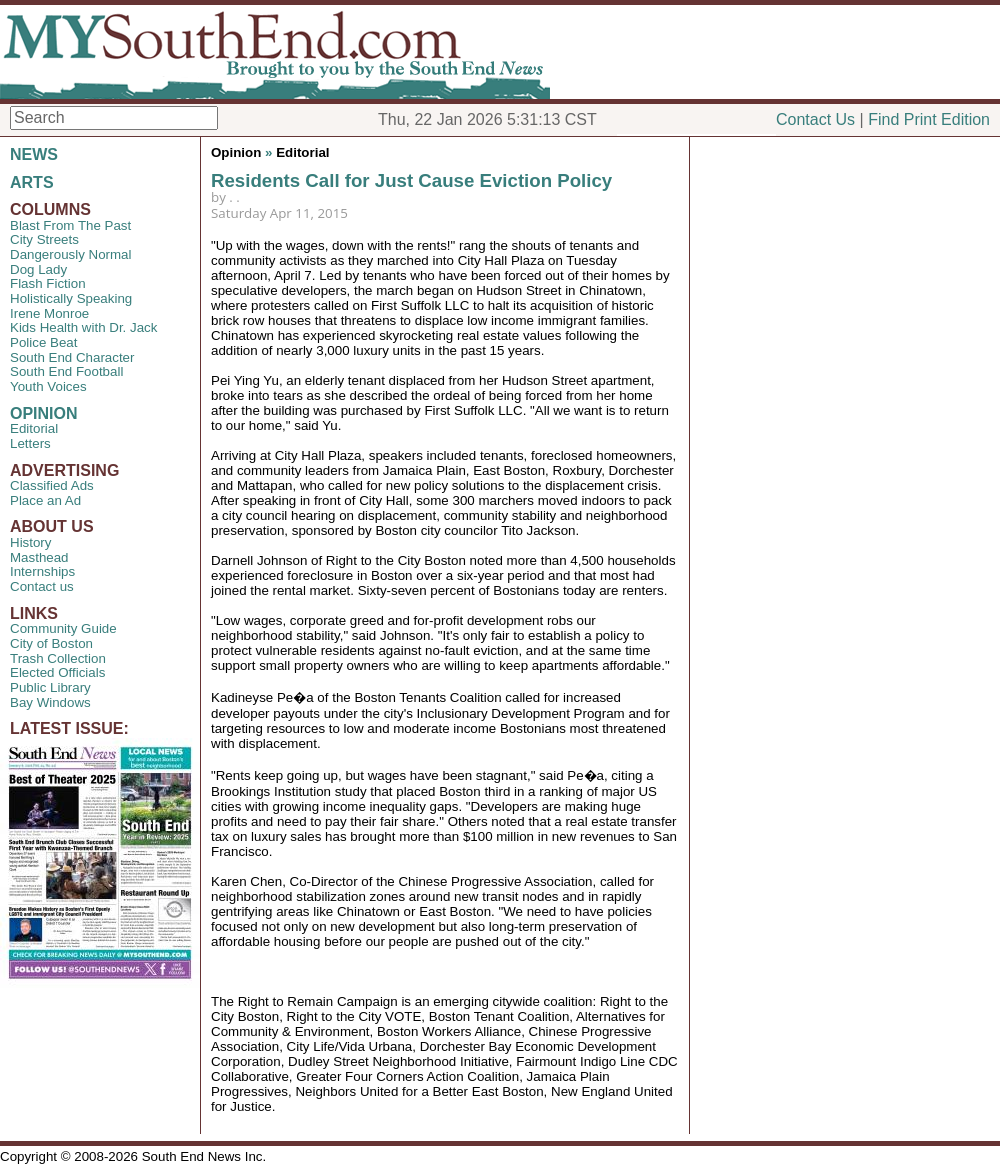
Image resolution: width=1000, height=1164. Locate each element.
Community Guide (63, 628)
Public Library (50, 687)
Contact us (42, 586)
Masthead (39, 557)
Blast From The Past (70, 225)
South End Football (66, 371)
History (30, 542)
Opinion (236, 152)
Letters (30, 443)
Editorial (34, 428)
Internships (42, 571)
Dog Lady (38, 269)
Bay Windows (50, 702)
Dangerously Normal (70, 254)
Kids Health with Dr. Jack (83, 327)
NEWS (34, 154)
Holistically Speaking (71, 298)
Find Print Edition (929, 119)
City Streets (44, 239)
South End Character (72, 357)
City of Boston (51, 643)
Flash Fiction (48, 283)
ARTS (32, 182)
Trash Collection (58, 658)
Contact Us (815, 119)
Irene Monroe (49, 313)
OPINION (44, 413)
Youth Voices (48, 386)
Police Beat (43, 342)
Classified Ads (52, 485)
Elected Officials (57, 672)
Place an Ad (45, 500)
